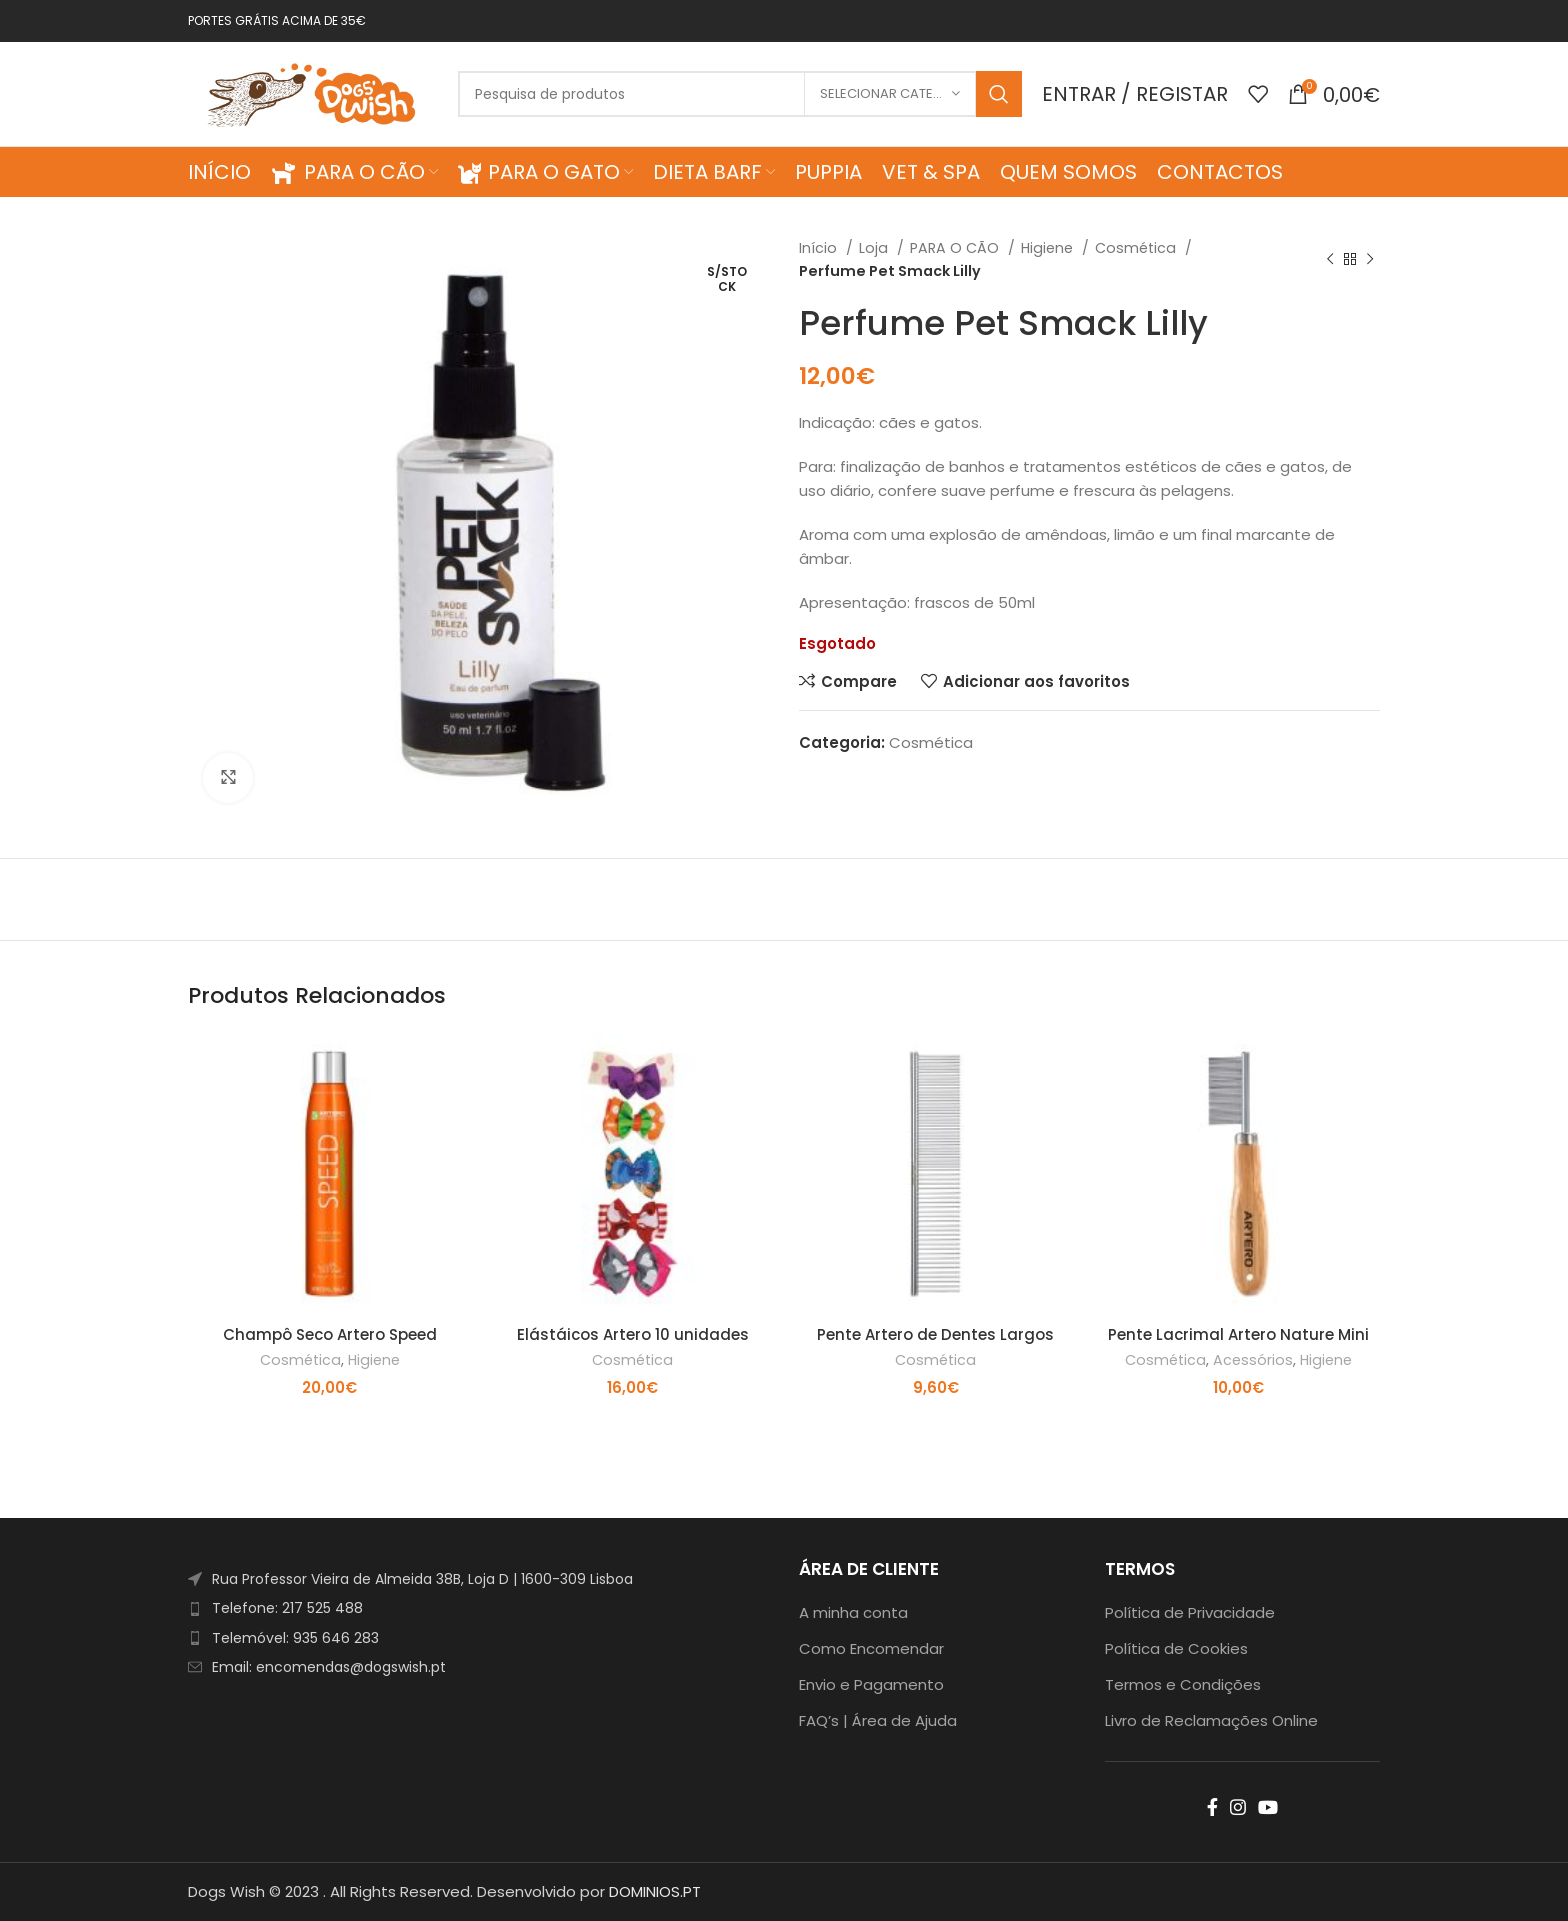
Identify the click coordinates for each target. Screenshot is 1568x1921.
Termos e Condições (1183, 1684)
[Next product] (1370, 260)
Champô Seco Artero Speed (330, 1334)
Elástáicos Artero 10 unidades (633, 1334)
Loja (875, 248)
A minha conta (853, 1612)
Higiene (1049, 248)
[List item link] (478, 1608)
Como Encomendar (871, 1648)
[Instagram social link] (1238, 1807)
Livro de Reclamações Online (1211, 1720)
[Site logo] (313, 92)
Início (820, 248)
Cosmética (1137, 248)
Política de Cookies (1176, 1648)
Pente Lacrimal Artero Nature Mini (1238, 1334)
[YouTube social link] (1268, 1807)
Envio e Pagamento (871, 1684)
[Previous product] (1330, 260)
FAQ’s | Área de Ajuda (878, 1720)
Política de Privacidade (1190, 1612)
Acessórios (1253, 1360)
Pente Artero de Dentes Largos (935, 1334)
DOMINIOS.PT (655, 1891)
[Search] (740, 94)
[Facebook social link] (1212, 1807)
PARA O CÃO (956, 248)
